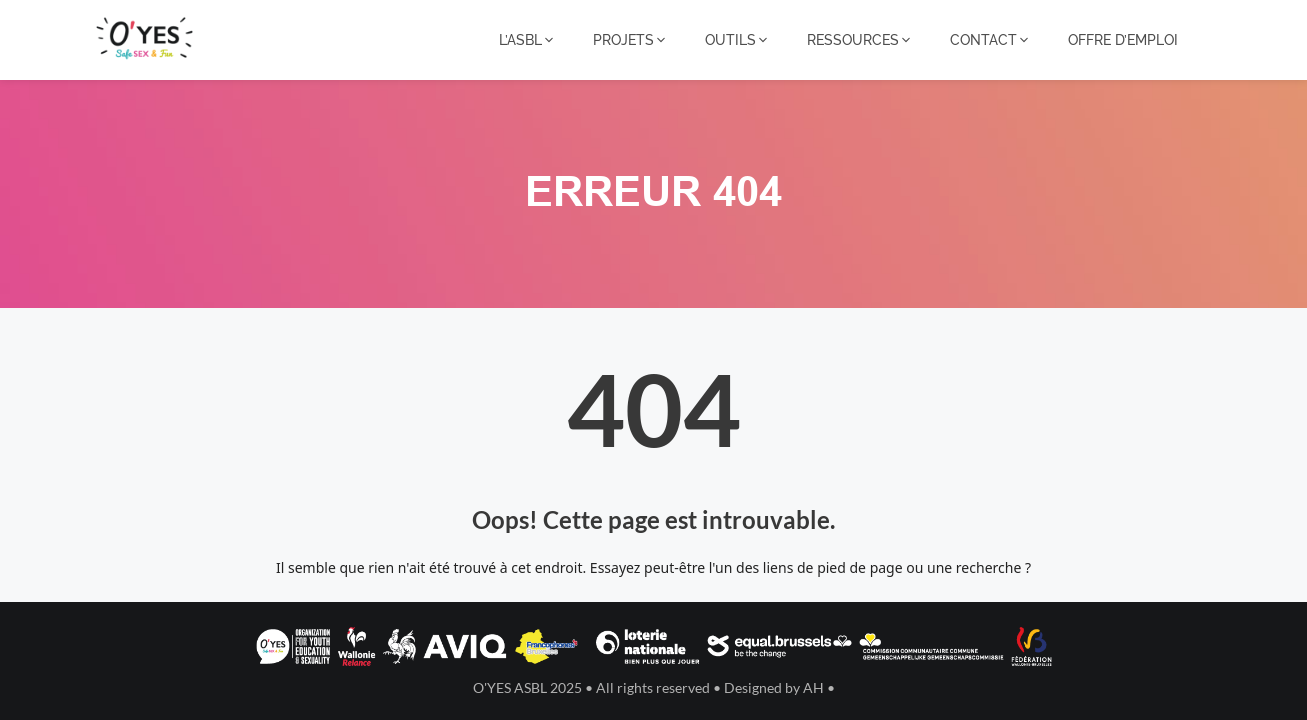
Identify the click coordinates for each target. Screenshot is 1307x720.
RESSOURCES (860, 40)
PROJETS (630, 40)
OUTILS (737, 40)
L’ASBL (527, 40)
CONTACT (990, 40)
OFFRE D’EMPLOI (1123, 40)
